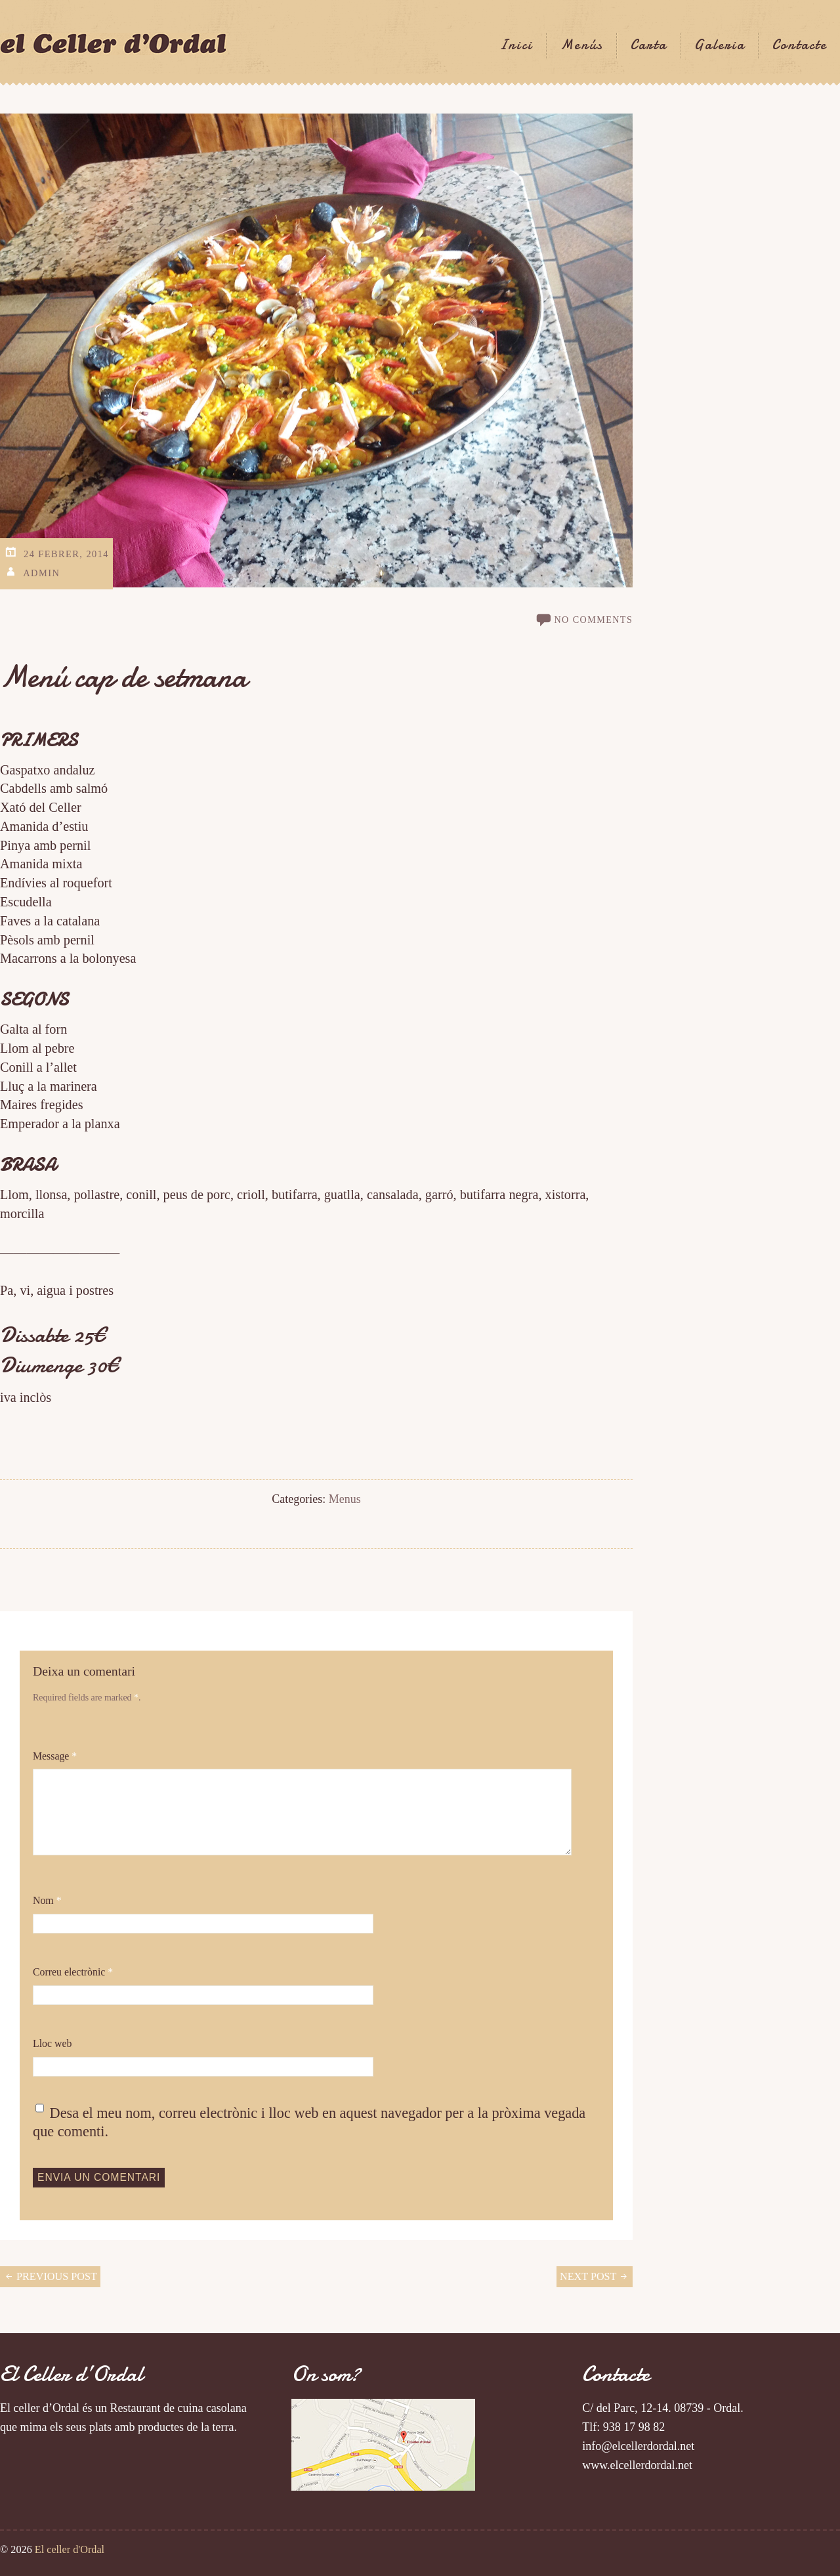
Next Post (594, 2277)
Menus (345, 1499)
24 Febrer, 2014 (66, 554)
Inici (516, 44)
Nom (47, 1900)
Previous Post (50, 2277)
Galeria (719, 44)
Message (55, 1756)
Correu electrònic (73, 1971)
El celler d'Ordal (69, 2550)
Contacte (799, 44)
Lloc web (52, 2043)
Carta (649, 44)
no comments (593, 619)
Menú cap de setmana (123, 677)
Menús (581, 44)
